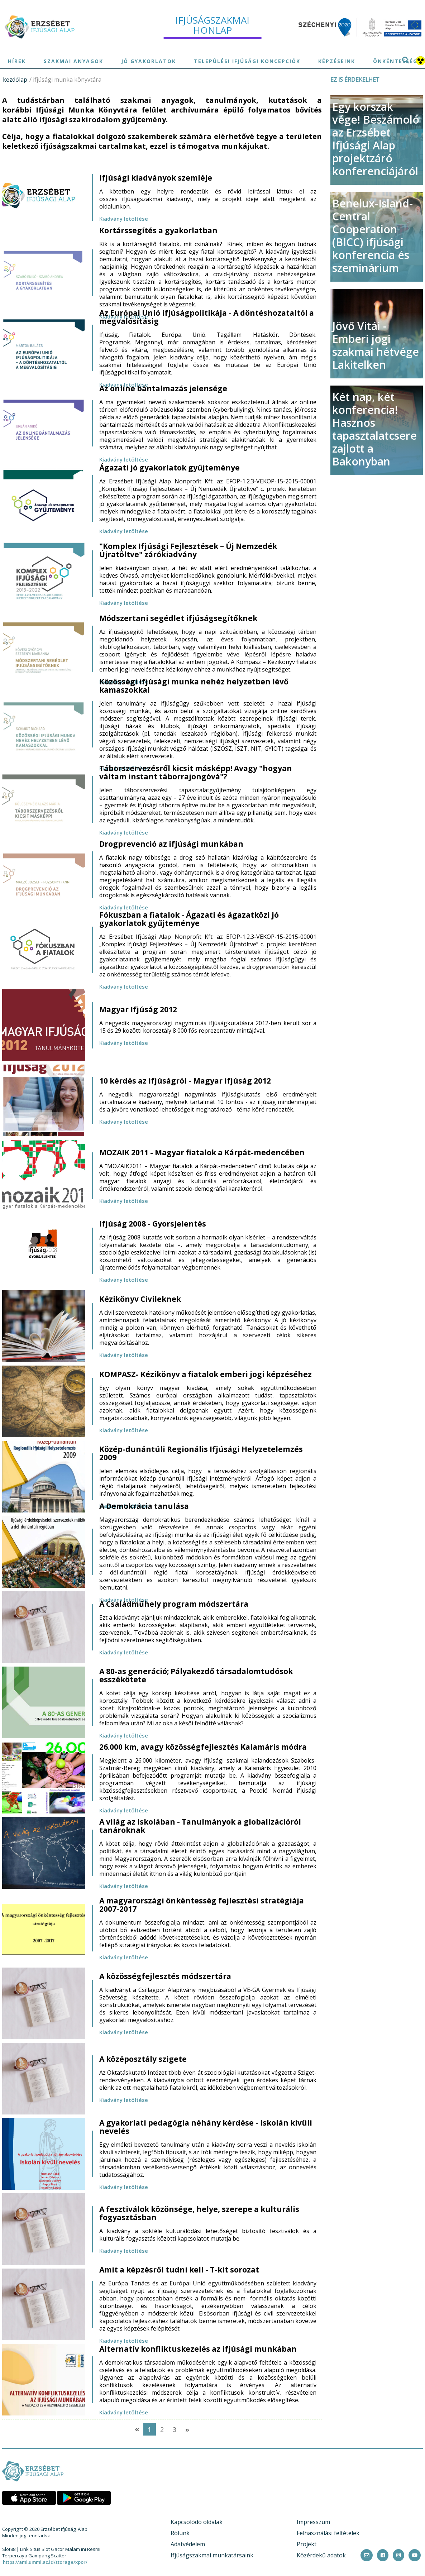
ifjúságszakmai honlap (212, 25)
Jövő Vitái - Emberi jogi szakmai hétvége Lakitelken (375, 345)
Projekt (306, 2544)
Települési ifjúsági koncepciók (247, 61)
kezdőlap (15, 79)
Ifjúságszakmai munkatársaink (212, 2555)
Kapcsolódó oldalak (197, 2522)
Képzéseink (336, 61)
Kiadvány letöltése (123, 218)
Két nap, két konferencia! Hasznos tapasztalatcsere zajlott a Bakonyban (374, 429)
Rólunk (180, 2533)
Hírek (17, 61)
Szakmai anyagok (73, 61)
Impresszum (313, 2522)
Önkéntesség (395, 61)
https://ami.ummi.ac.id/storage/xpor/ (45, 2562)
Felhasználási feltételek (328, 2533)
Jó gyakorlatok (148, 61)
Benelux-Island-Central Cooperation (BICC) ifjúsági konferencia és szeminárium (372, 235)
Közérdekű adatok (321, 2555)
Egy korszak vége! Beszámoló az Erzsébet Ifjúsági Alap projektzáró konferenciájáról (375, 138)
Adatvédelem (188, 2544)
